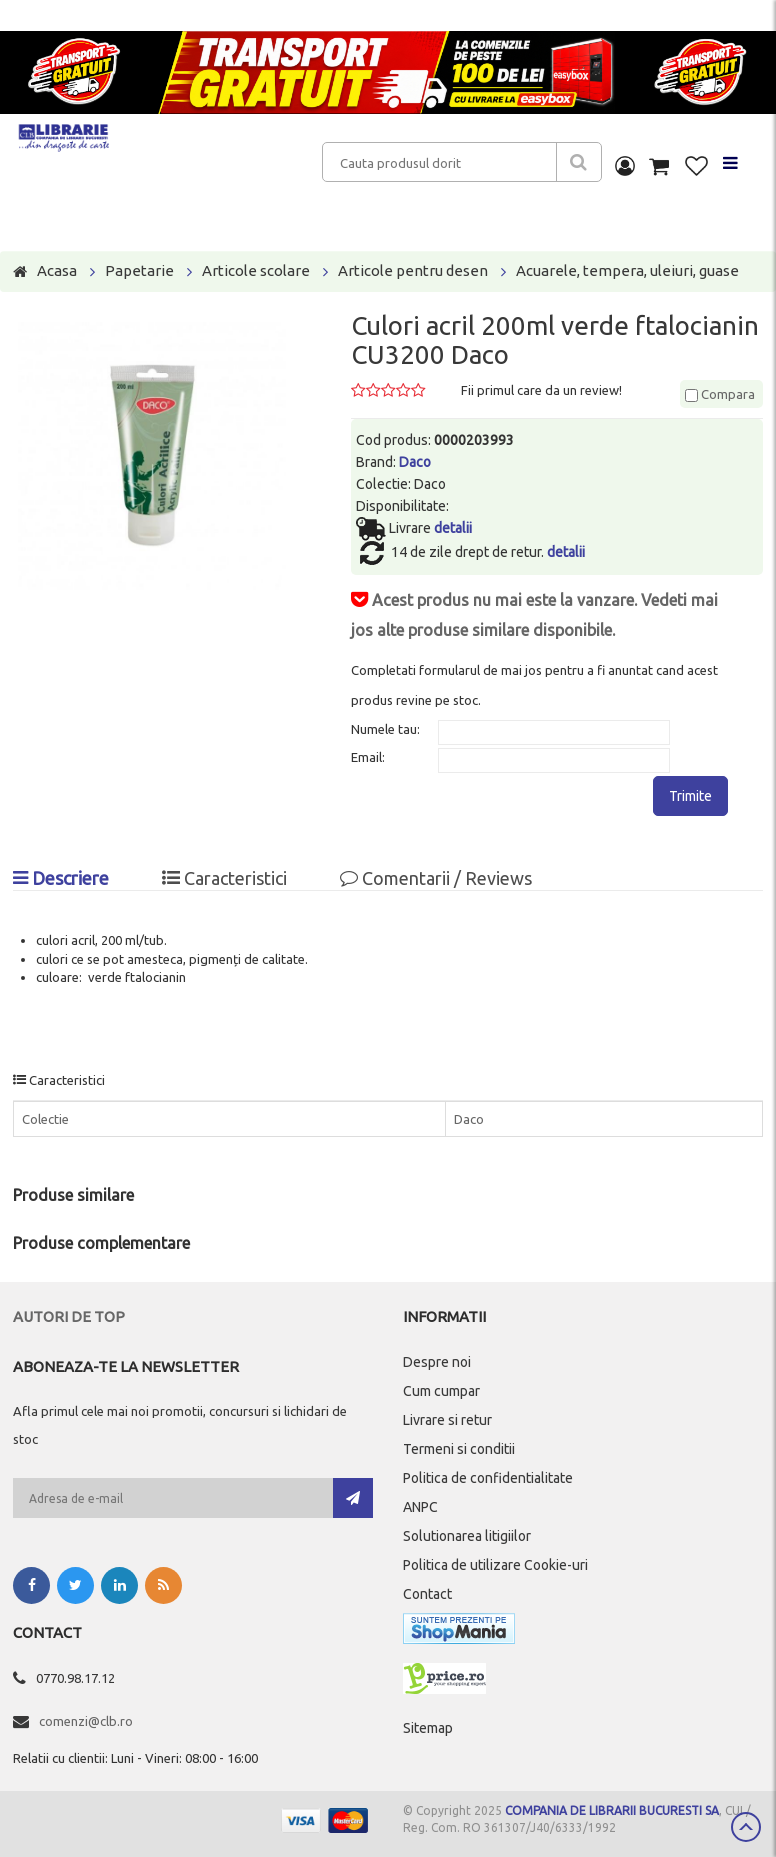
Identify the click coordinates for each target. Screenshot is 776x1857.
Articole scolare (256, 270)
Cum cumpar (441, 1391)
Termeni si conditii (459, 1449)
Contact (427, 1594)
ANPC (420, 1507)
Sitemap (428, 1728)
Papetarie (139, 270)
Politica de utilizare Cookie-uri (495, 1565)
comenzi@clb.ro (86, 1721)
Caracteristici (224, 878)
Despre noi (437, 1362)
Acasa (57, 270)
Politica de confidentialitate (488, 1478)
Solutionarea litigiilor (467, 1536)
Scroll (746, 1827)
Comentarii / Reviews (436, 878)
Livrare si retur (447, 1420)
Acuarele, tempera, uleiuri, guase (627, 270)
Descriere (61, 878)
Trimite (690, 796)
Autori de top (69, 1316)
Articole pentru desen (413, 270)
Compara (720, 394)
